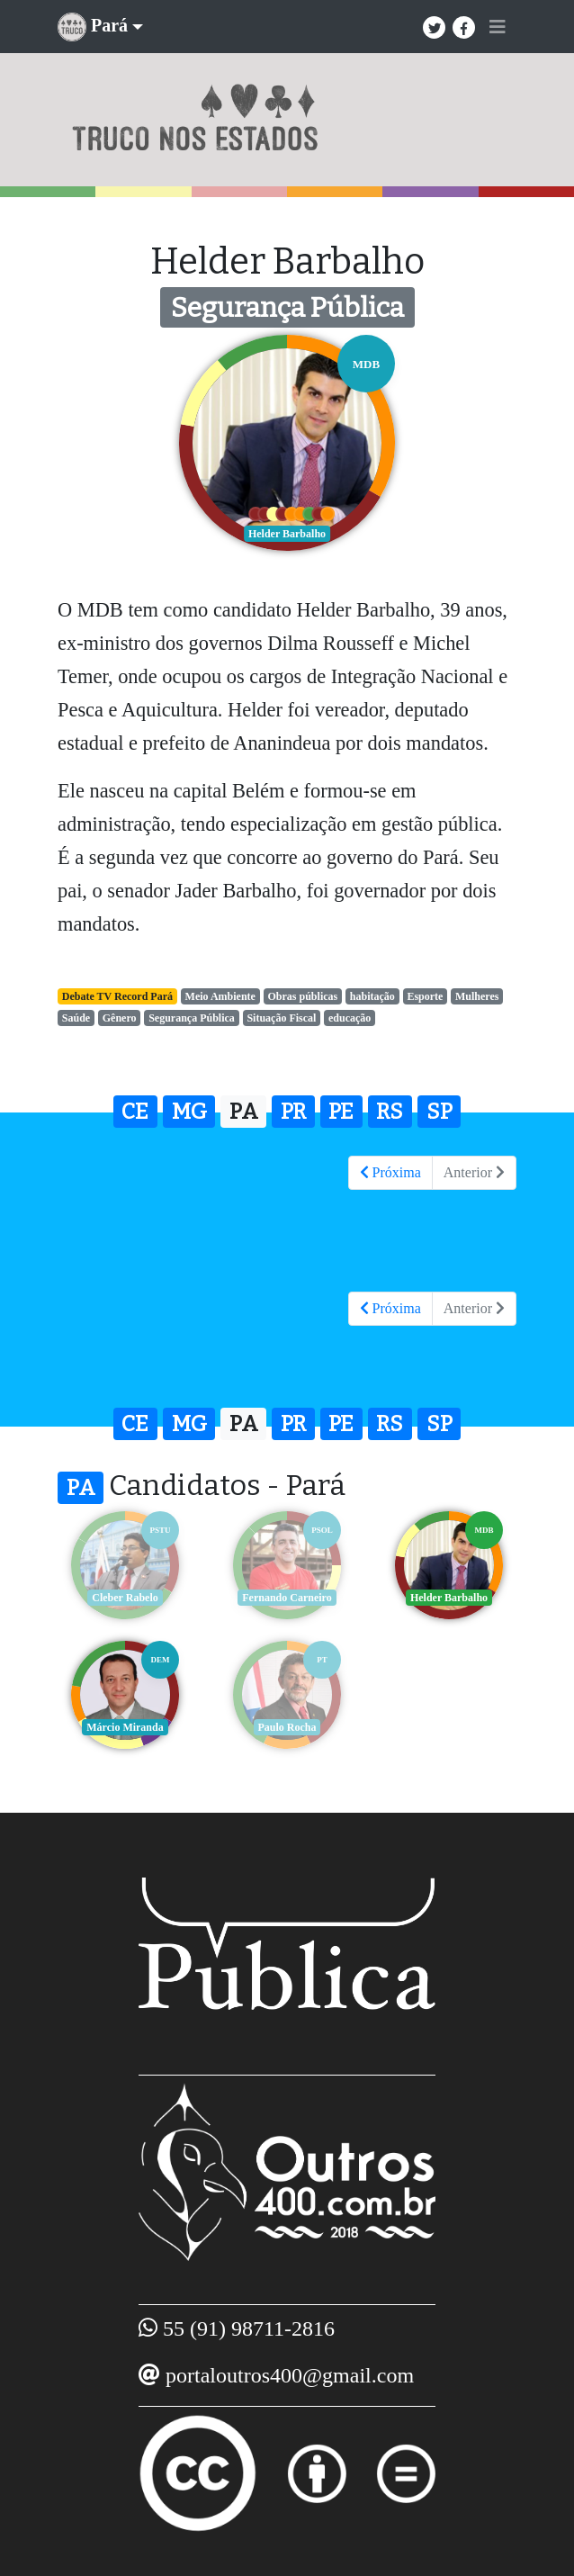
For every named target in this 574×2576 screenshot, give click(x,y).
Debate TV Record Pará (117, 996)
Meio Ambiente (220, 996)
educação (349, 1018)
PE (341, 1111)
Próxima (390, 1172)
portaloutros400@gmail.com (290, 2375)
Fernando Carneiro (286, 1597)
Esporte (425, 996)
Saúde (76, 1018)
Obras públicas (303, 996)
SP (439, 1111)
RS (389, 1111)
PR (293, 1111)
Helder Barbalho (449, 1597)
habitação (372, 996)
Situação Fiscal (281, 1018)
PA (243, 1111)
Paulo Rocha (286, 1727)
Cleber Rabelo (124, 1597)
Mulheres (476, 996)
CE (134, 1111)
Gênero (120, 1018)
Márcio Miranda (124, 1727)
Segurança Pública (191, 1018)
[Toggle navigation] (497, 27)
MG (189, 1111)
